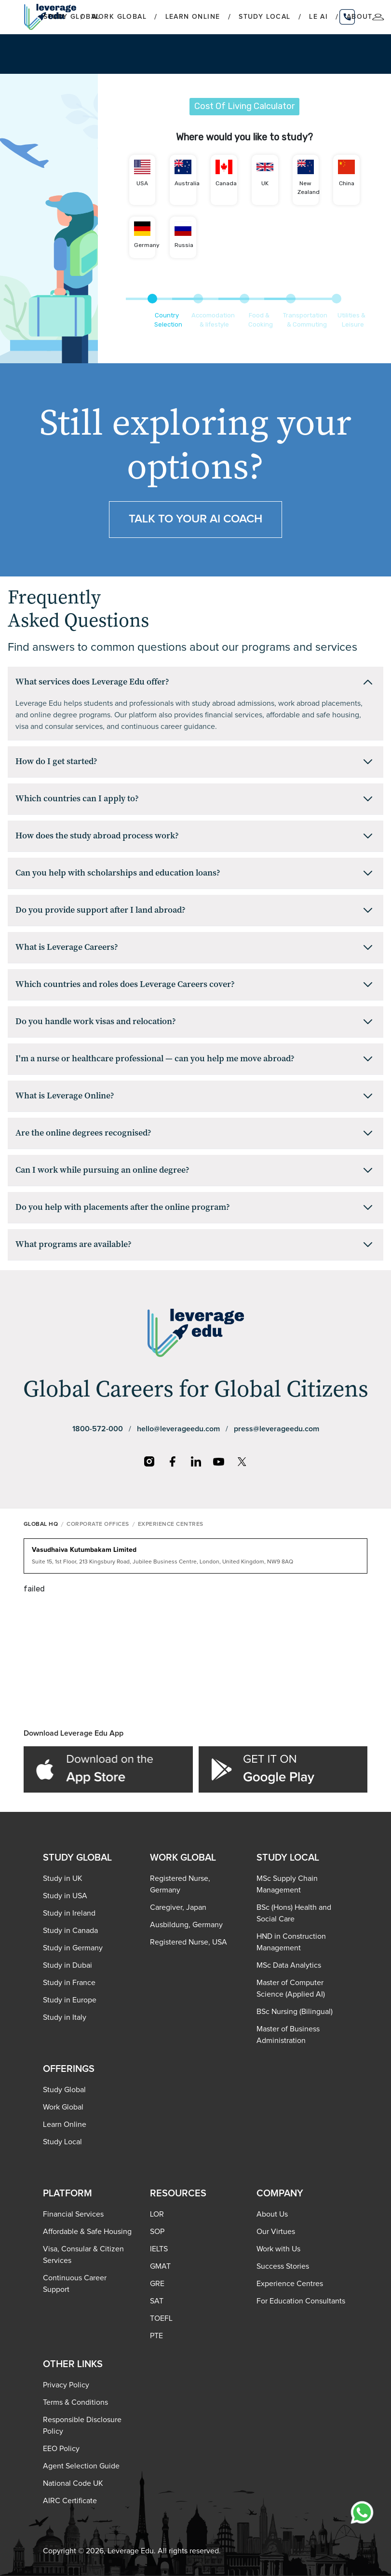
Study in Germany (73, 1948)
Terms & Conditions (75, 2402)
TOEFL (161, 2318)
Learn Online (192, 17)
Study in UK (62, 1878)
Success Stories (282, 2266)
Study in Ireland (69, 1913)
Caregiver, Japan (178, 1907)
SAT (156, 2301)
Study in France (69, 1983)
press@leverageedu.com (276, 1429)
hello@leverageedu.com (178, 1429)
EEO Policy (61, 2449)
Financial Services (73, 2214)
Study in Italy (64, 2017)
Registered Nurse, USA (188, 1942)
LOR (157, 2214)
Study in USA (65, 1896)
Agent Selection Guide (81, 2466)
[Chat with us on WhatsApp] (362, 2512)
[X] (242, 1461)
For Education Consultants (300, 2301)
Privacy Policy (66, 2385)
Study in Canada (70, 1930)
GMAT (160, 2266)
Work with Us (278, 2249)
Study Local (264, 17)
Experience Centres (289, 2284)
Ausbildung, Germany (186, 1925)
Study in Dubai (67, 1965)
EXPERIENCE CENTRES (170, 1524)
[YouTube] (219, 1461)
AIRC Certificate (70, 2501)
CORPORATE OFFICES (98, 1524)
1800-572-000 (97, 1429)
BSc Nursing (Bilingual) (294, 2011)
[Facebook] (172, 1461)
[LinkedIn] (195, 1461)
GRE (157, 2284)
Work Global (119, 17)
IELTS (159, 2249)
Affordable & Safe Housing (87, 2231)
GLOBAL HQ (41, 1524)
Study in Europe (69, 2000)
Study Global (64, 2090)
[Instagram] (149, 1461)
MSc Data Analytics (288, 1965)
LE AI (318, 17)
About (360, 17)
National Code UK (73, 2483)
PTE (156, 2336)
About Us (272, 2214)
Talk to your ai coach (195, 519)
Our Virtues (275, 2231)
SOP (157, 2231)
